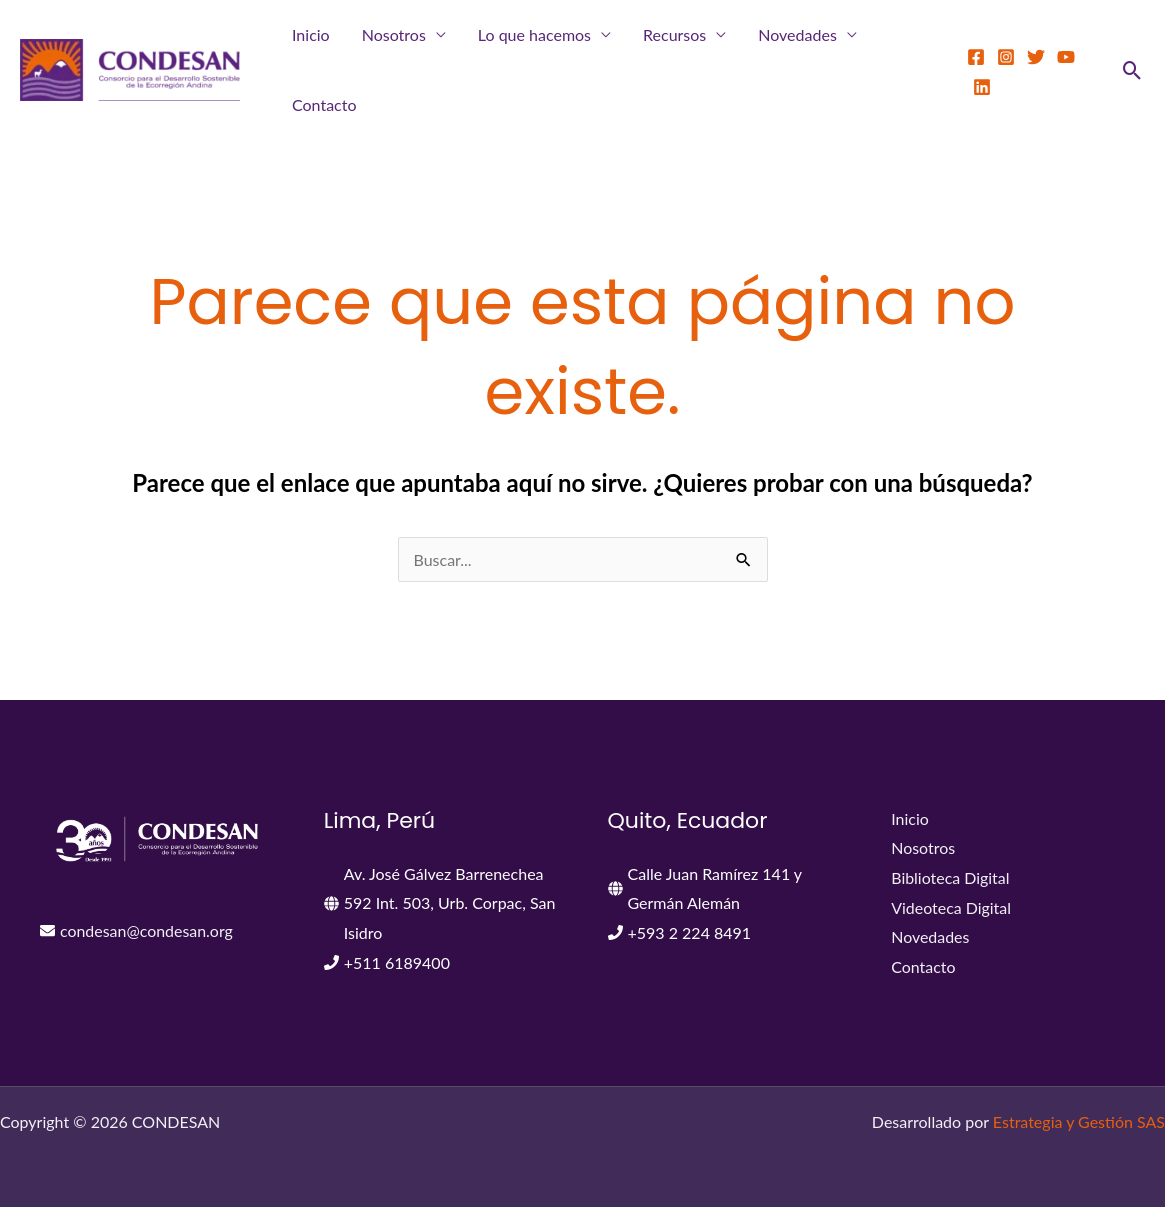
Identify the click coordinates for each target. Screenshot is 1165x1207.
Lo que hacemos (534, 34)
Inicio (311, 34)
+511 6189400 (397, 962)
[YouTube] (1066, 57)
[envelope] (137, 930)
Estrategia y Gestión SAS (1079, 1121)
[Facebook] (976, 57)
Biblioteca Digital (950, 877)
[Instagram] (1006, 57)
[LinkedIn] (982, 87)
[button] (1132, 70)
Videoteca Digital (951, 907)
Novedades (797, 34)
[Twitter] (1036, 57)
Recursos (674, 34)
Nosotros (394, 34)
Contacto (324, 104)
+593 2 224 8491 (690, 932)
